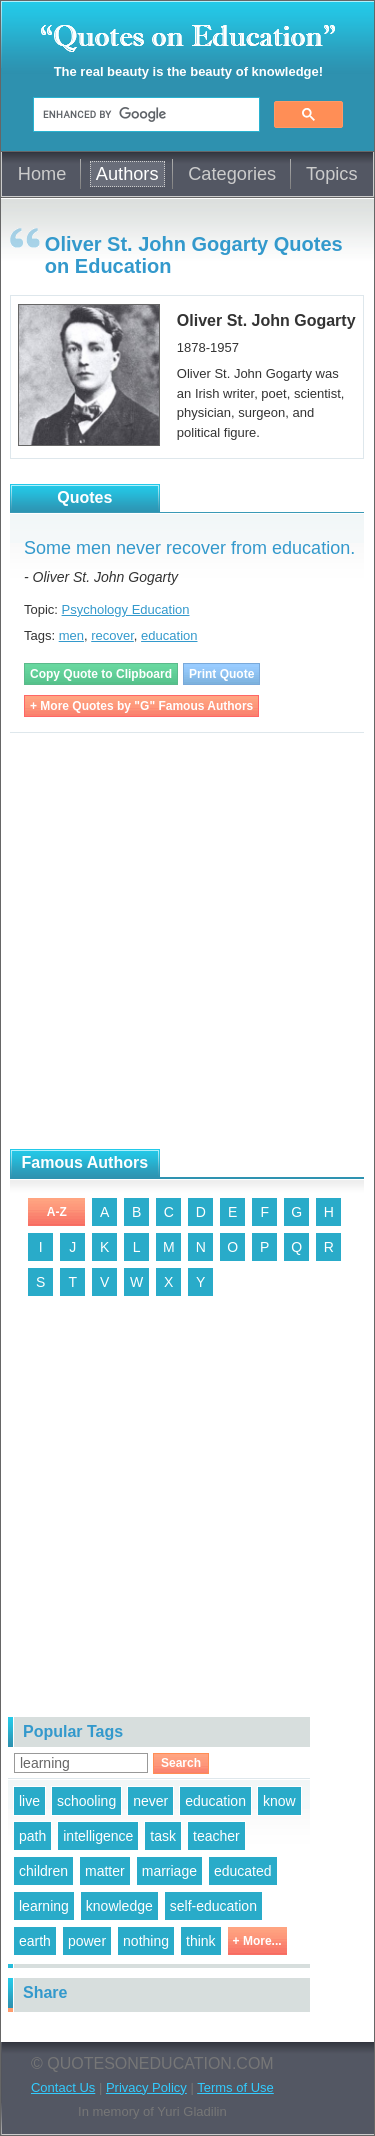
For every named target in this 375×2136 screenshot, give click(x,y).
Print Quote (221, 674)
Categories (232, 174)
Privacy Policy (146, 2087)
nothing (146, 1941)
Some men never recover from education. (189, 548)
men (71, 635)
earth (35, 1941)
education (169, 635)
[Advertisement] (187, 941)
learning (44, 1906)
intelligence (98, 1836)
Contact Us (63, 2087)
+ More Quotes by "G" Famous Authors (141, 706)
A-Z (57, 1212)
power (87, 1941)
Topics (332, 174)
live (29, 1801)
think (201, 1941)
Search (181, 1763)
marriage (169, 1871)
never (150, 1801)
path (32, 1836)
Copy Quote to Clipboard (101, 674)
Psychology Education (126, 609)
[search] (144, 115)
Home (42, 174)
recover (112, 635)
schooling (86, 1801)
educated (243, 1871)
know (279, 1801)
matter (105, 1871)
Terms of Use (235, 2087)
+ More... (257, 1941)
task (163, 1836)
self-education (213, 1906)
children (43, 1871)
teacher (216, 1836)
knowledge (119, 1906)
